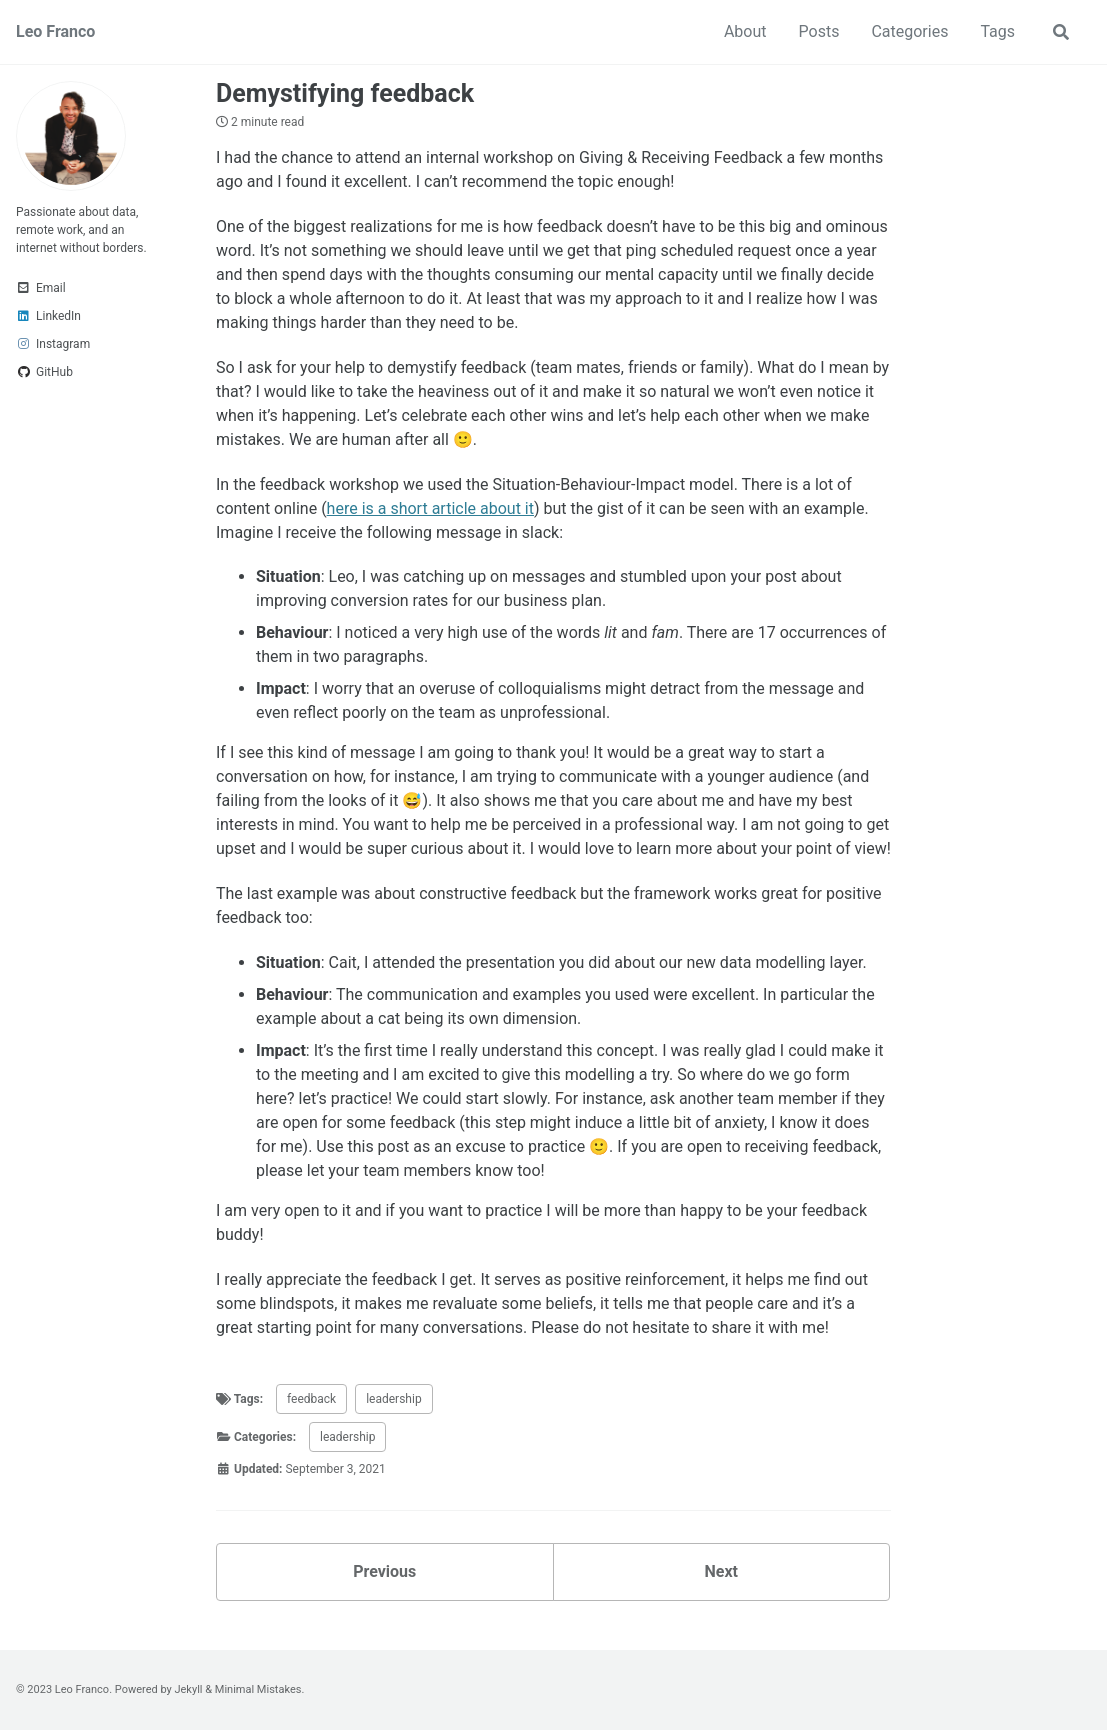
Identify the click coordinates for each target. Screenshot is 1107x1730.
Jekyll (188, 1689)
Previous (384, 1571)
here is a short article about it (430, 508)
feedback (311, 1399)
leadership (393, 1399)
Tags (997, 31)
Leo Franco (55, 31)
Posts (819, 31)
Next (721, 1571)
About (745, 31)
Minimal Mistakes (258, 1689)
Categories (909, 31)
